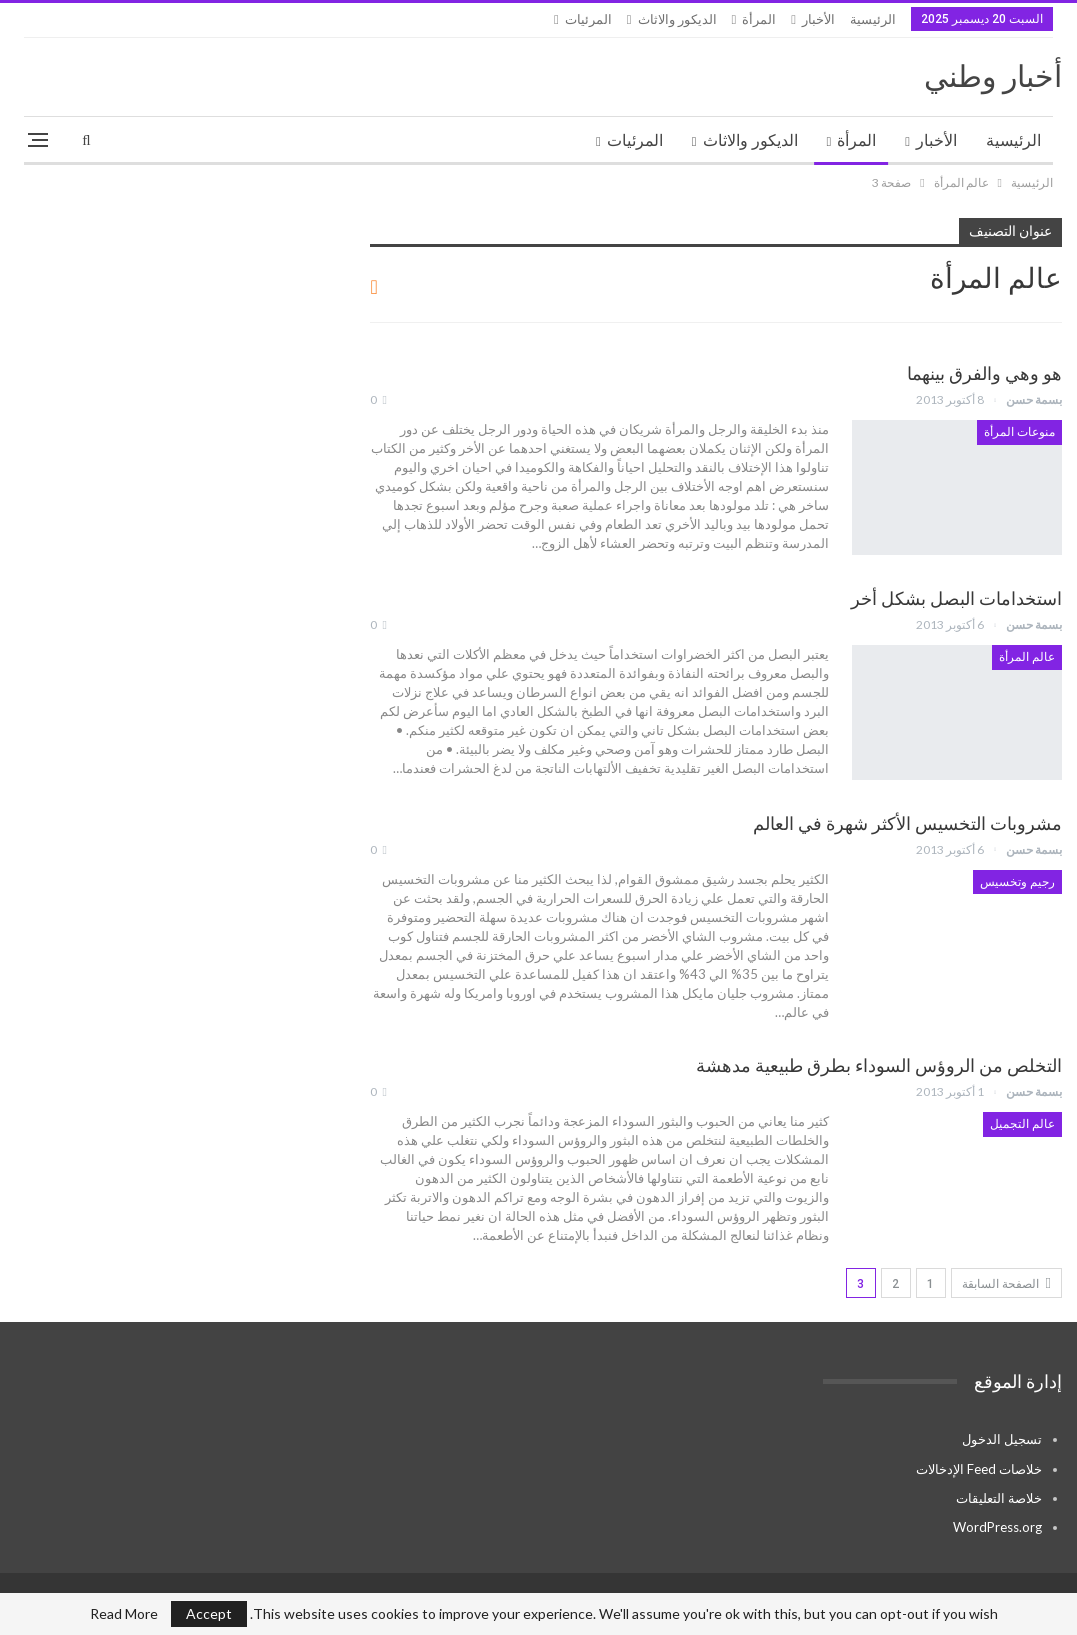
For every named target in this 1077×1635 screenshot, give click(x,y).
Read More (124, 1614)
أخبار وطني (993, 76)
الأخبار (818, 19)
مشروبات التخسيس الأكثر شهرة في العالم (907, 823)
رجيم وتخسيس (1017, 882)
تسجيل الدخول (1002, 1439)
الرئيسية (873, 19)
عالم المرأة (1027, 657)
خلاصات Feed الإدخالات (979, 1469)
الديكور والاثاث (677, 19)
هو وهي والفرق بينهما (984, 373)
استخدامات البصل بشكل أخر (956, 598)
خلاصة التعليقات (999, 1498)
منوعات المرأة (1019, 432)
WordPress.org (997, 1527)
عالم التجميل (1022, 1124)
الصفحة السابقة (1006, 1283)
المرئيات (588, 19)
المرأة (759, 19)
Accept (209, 1613)
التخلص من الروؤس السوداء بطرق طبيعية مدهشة (879, 1065)
